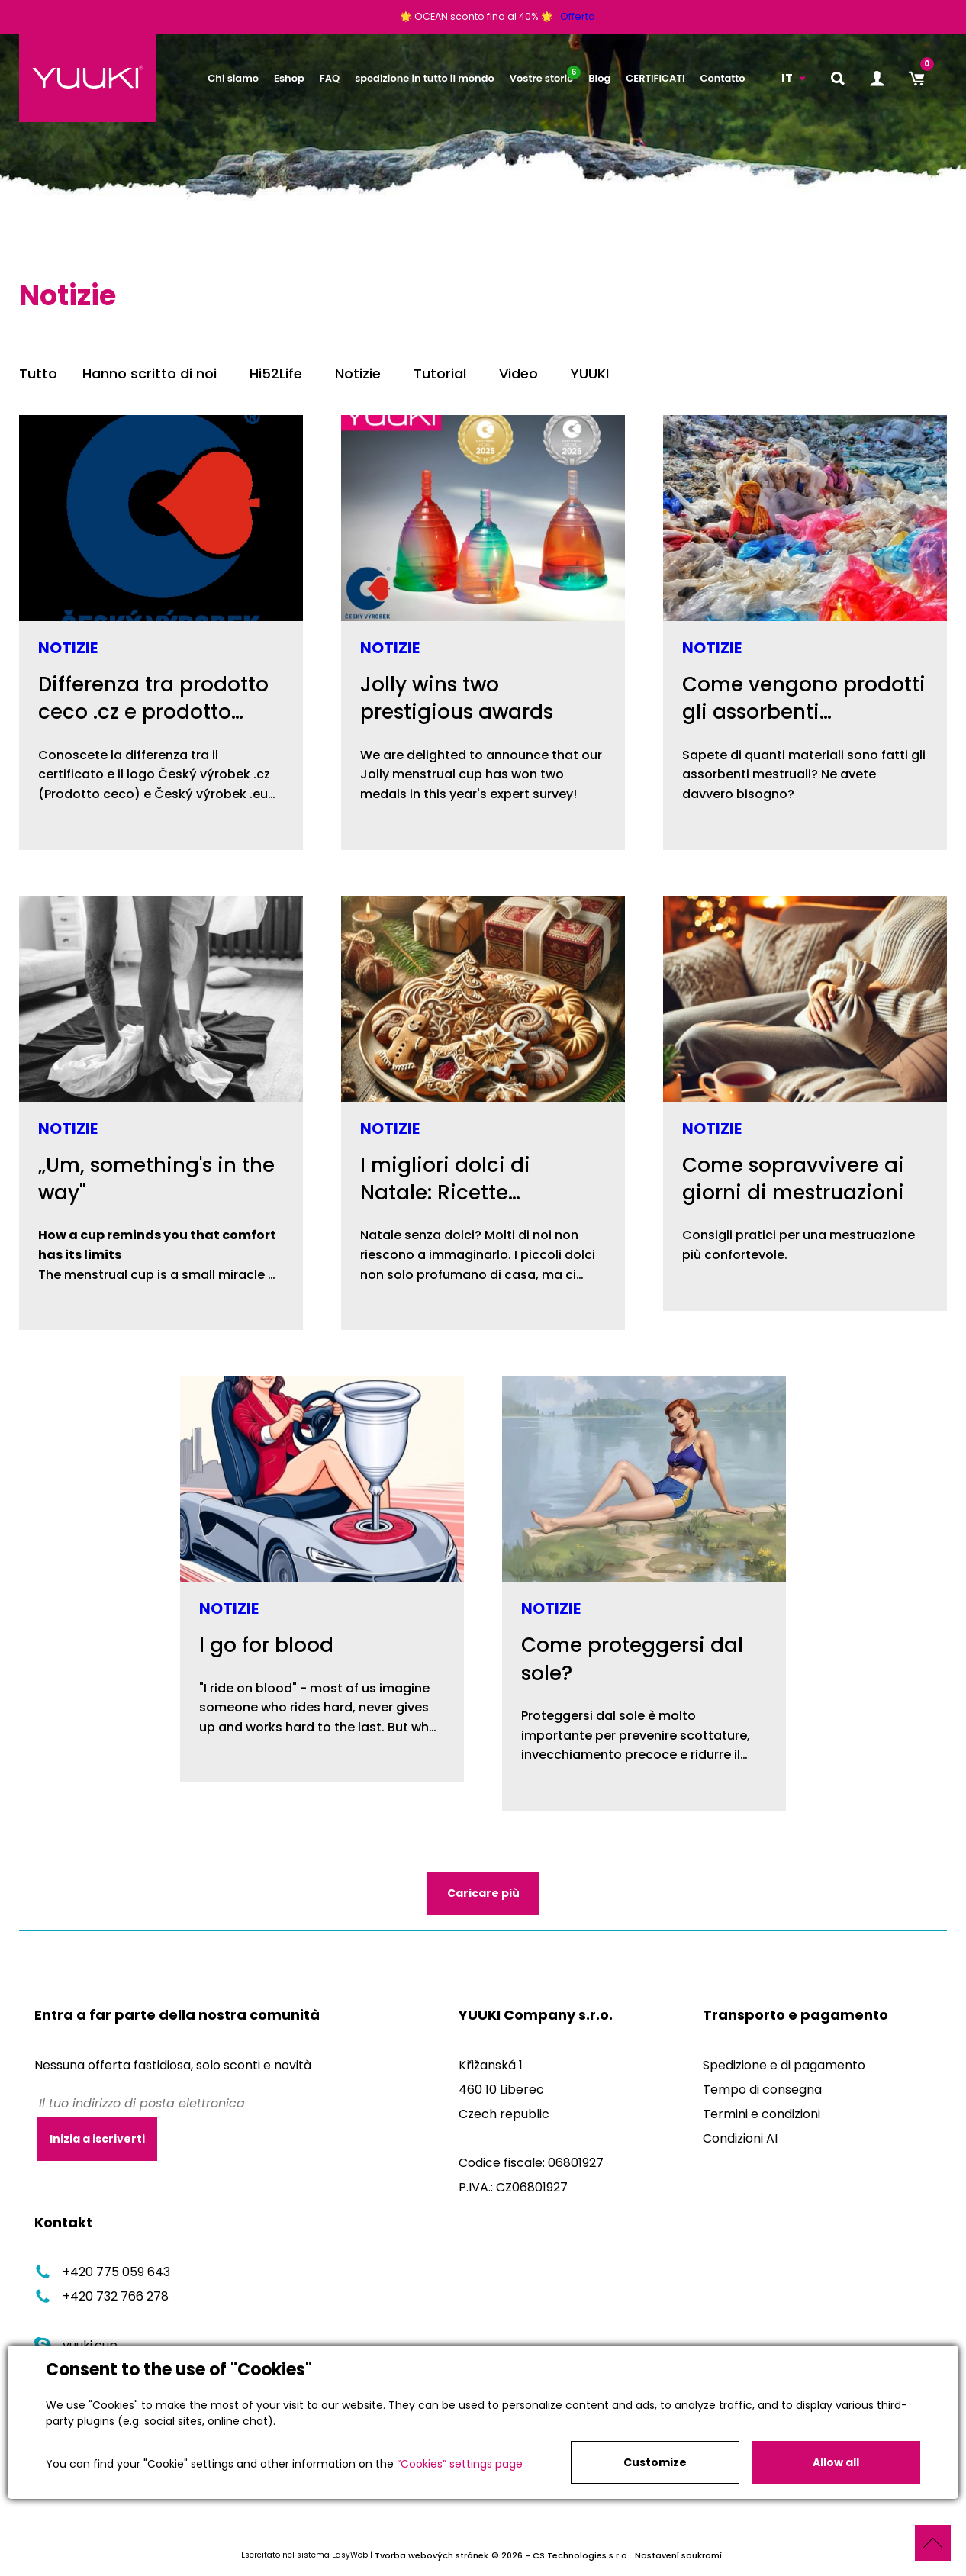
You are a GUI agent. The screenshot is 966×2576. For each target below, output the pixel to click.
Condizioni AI (740, 2138)
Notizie (358, 373)
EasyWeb (350, 2556)
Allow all (836, 2462)
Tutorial (440, 373)
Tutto (38, 373)
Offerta (577, 16)
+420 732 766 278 (101, 2297)
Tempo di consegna (762, 2089)
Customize (655, 2462)
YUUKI (590, 373)
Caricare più (483, 1893)
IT (787, 78)
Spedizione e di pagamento (784, 2065)
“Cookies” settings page (460, 2463)
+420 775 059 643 (102, 2272)
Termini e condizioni (761, 2114)
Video (518, 373)
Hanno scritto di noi (149, 373)
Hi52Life (276, 373)
